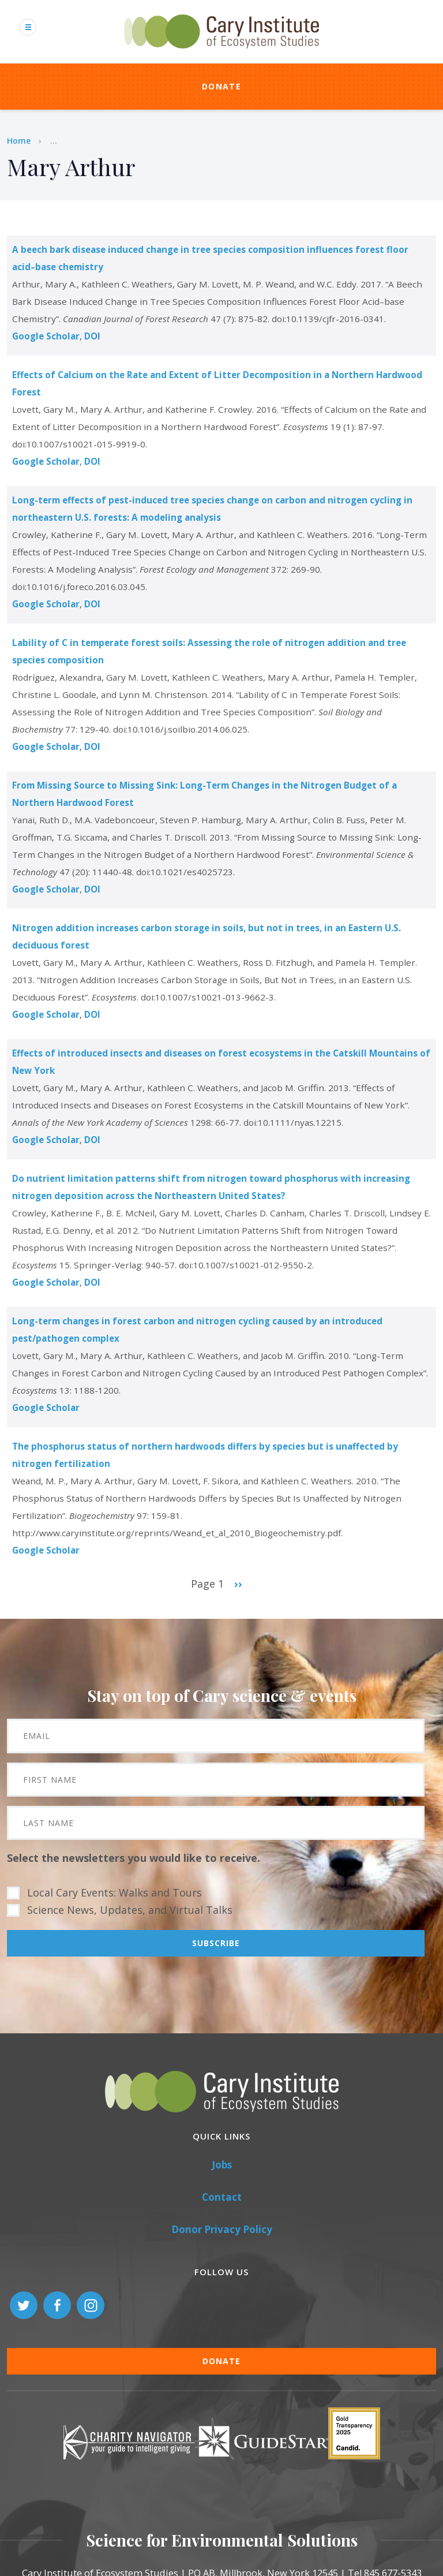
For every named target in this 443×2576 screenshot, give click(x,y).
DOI (92, 336)
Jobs (222, 2164)
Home (19, 140)
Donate (221, 86)
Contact (222, 2197)
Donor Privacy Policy (221, 2229)
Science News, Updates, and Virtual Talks (129, 1910)
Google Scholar (46, 336)
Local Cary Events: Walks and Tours (114, 1892)
